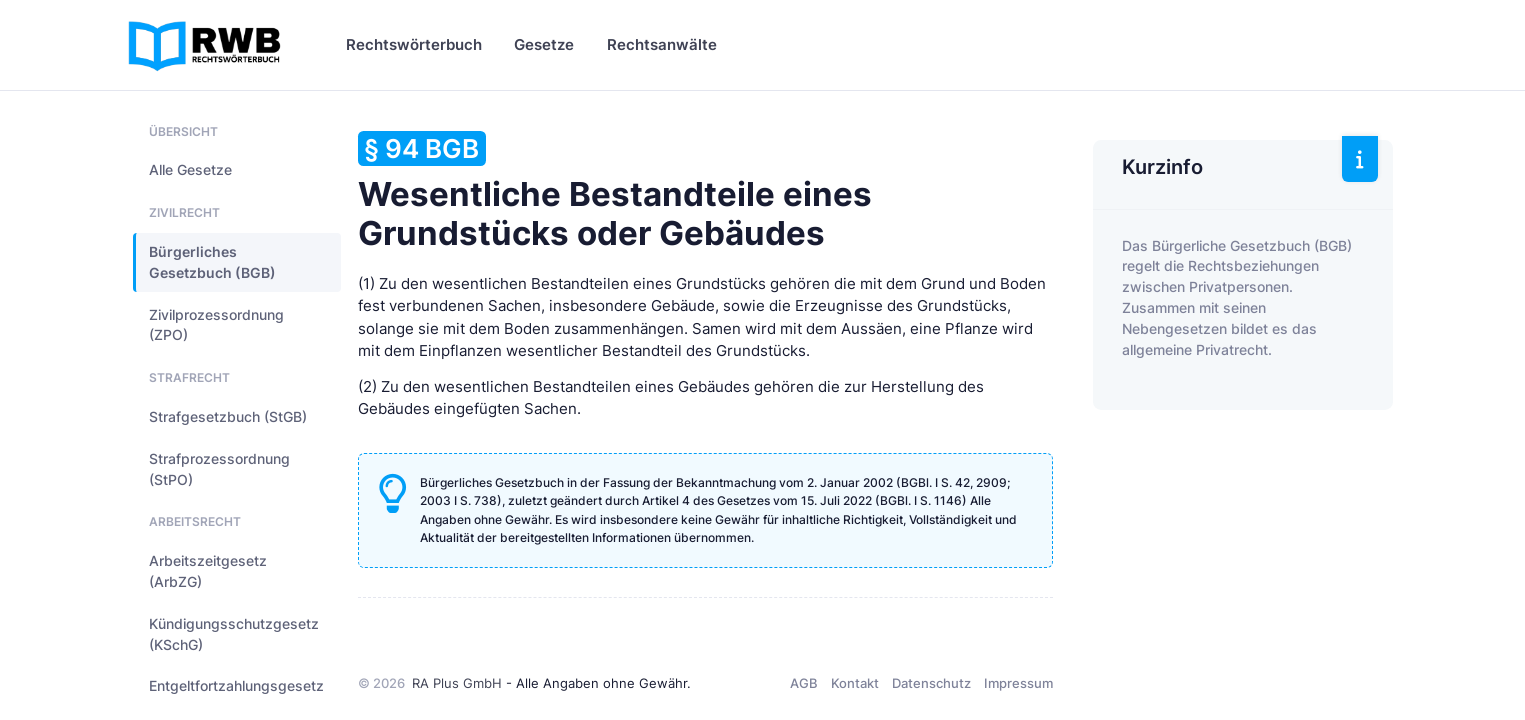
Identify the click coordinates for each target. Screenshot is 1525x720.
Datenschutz (931, 683)
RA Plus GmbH (457, 683)
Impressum (1018, 683)
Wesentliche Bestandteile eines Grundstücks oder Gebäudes (615, 192)
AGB (804, 683)
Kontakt (855, 683)
